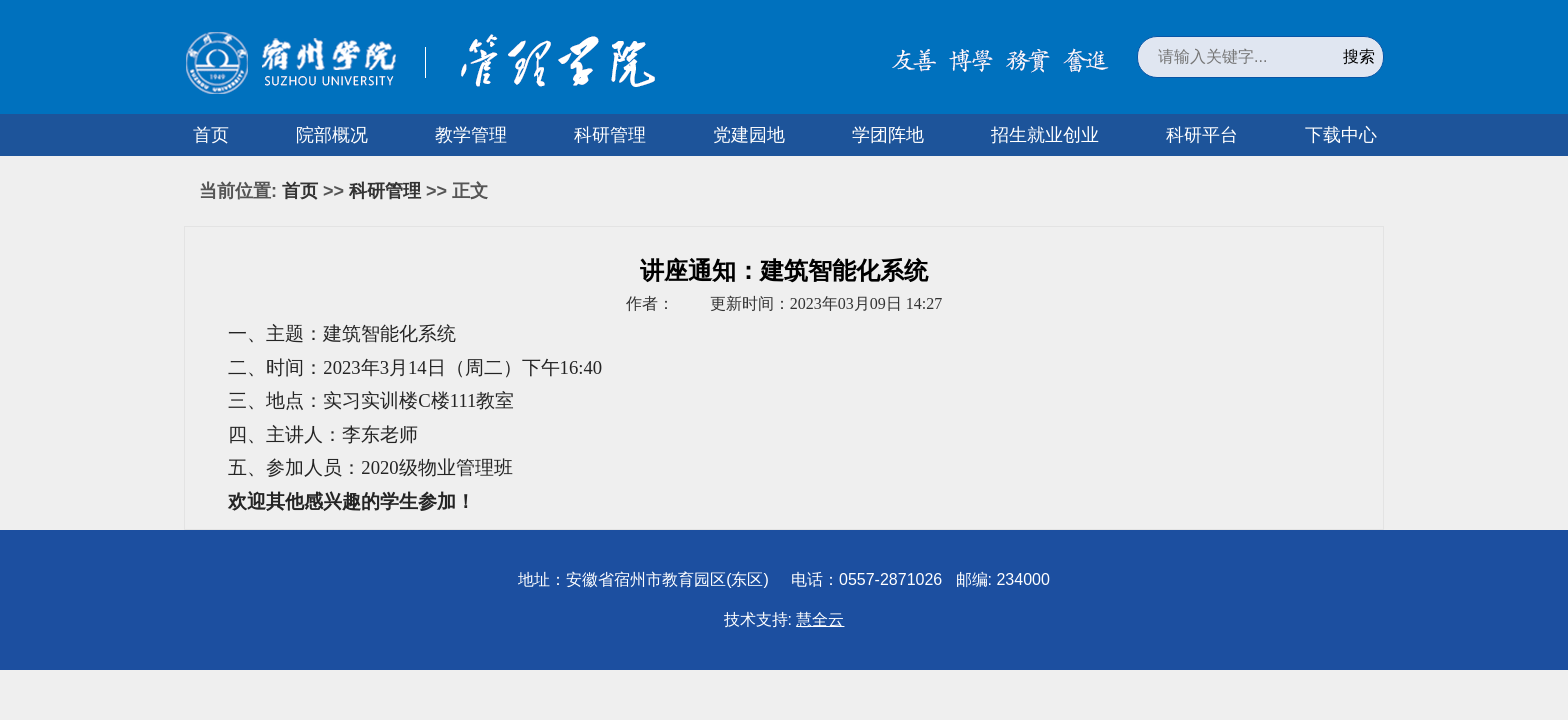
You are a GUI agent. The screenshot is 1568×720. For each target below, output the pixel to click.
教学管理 (471, 135)
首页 (211, 135)
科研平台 (1202, 135)
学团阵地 (888, 135)
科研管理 (610, 135)
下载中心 (1341, 135)
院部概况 (332, 135)
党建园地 (749, 135)
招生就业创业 (1045, 135)
